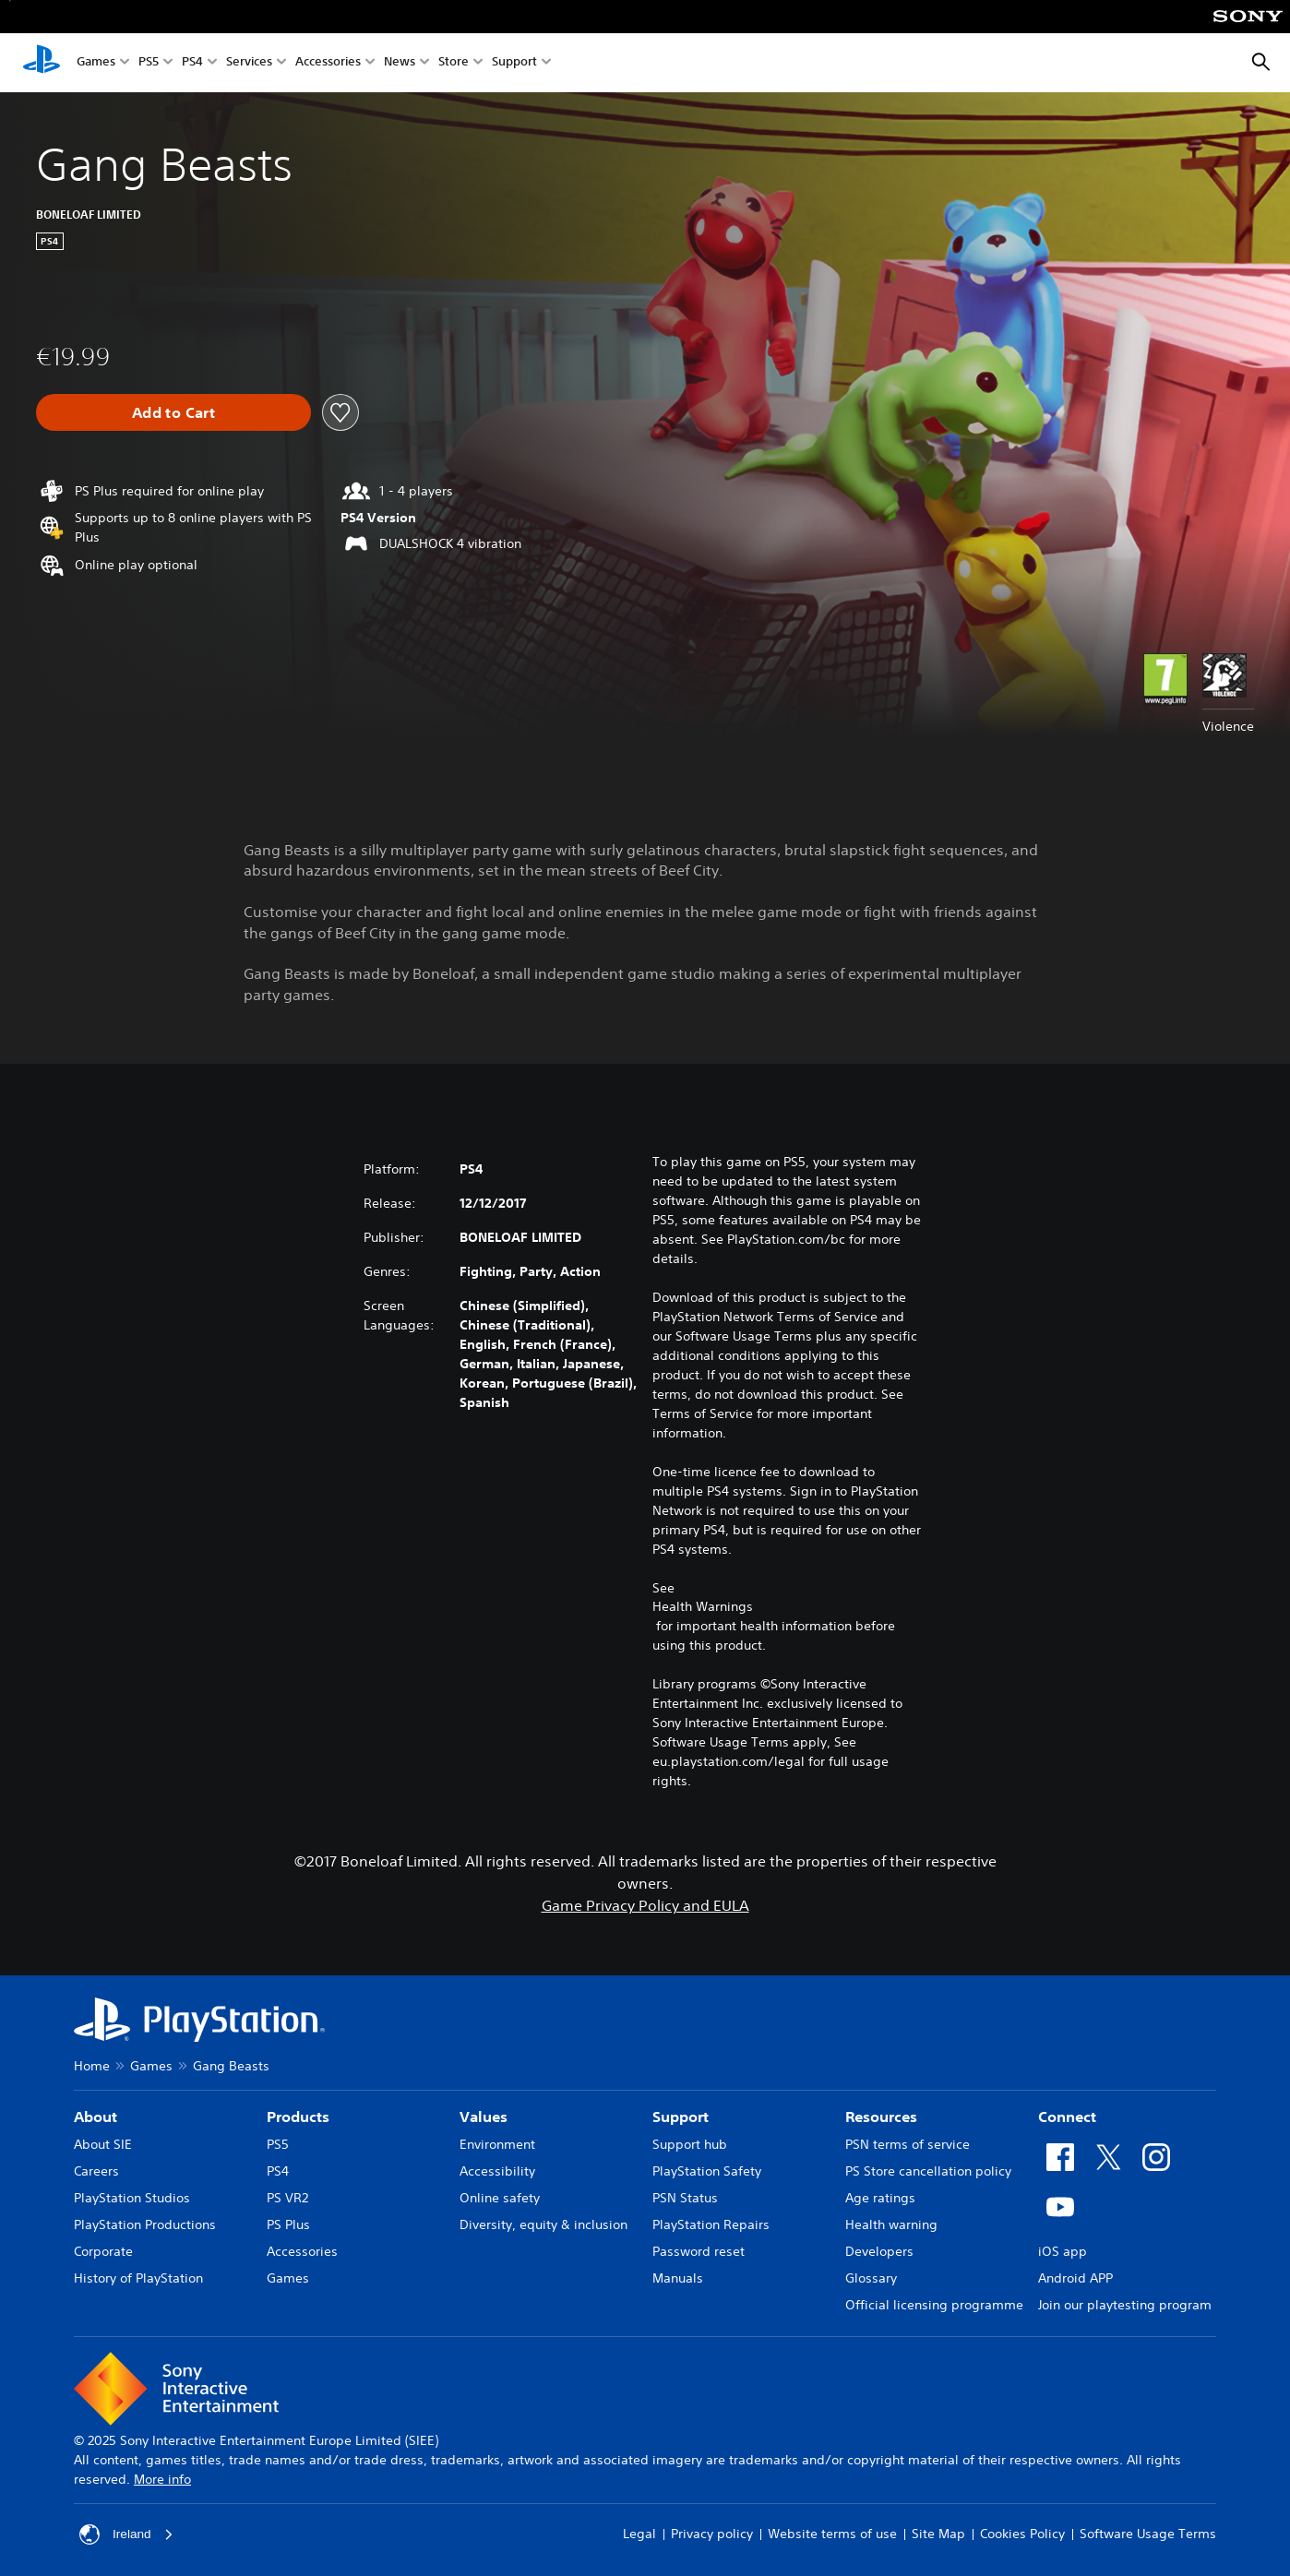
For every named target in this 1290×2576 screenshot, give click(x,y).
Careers (96, 2171)
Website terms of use (832, 2533)
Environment (497, 2144)
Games (96, 63)
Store (453, 63)
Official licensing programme (934, 2304)
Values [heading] (484, 2116)
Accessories (328, 63)
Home (92, 2065)
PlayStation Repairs (711, 2224)
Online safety (500, 2197)
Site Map (938, 2533)
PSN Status (685, 2197)
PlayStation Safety (706, 2171)
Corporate (103, 2251)
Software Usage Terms (1148, 2533)
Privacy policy (712, 2533)
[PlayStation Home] (41, 63)
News (399, 63)
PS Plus (288, 2224)
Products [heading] (298, 2116)
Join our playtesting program (1125, 2304)
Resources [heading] (881, 2116)
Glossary (871, 2278)
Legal (639, 2533)
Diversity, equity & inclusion (543, 2224)
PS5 (148, 63)
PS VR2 (287, 2197)
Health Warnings (702, 1606)
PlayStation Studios (132, 2197)
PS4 (192, 63)
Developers (879, 2251)
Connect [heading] (1067, 2116)
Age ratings (880, 2197)
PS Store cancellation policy (928, 2171)
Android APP (1075, 2278)
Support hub (689, 2144)
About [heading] (95, 2116)
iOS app (1062, 2251)
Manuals (677, 2278)
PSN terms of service (907, 2144)
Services (249, 63)
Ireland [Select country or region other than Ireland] (127, 2534)
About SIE (103, 2144)
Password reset (698, 2251)
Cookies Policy (1022, 2533)
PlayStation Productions (145, 2224)
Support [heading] (680, 2116)
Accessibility (497, 2171)
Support (514, 63)
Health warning (891, 2224)
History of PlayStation (138, 2278)
